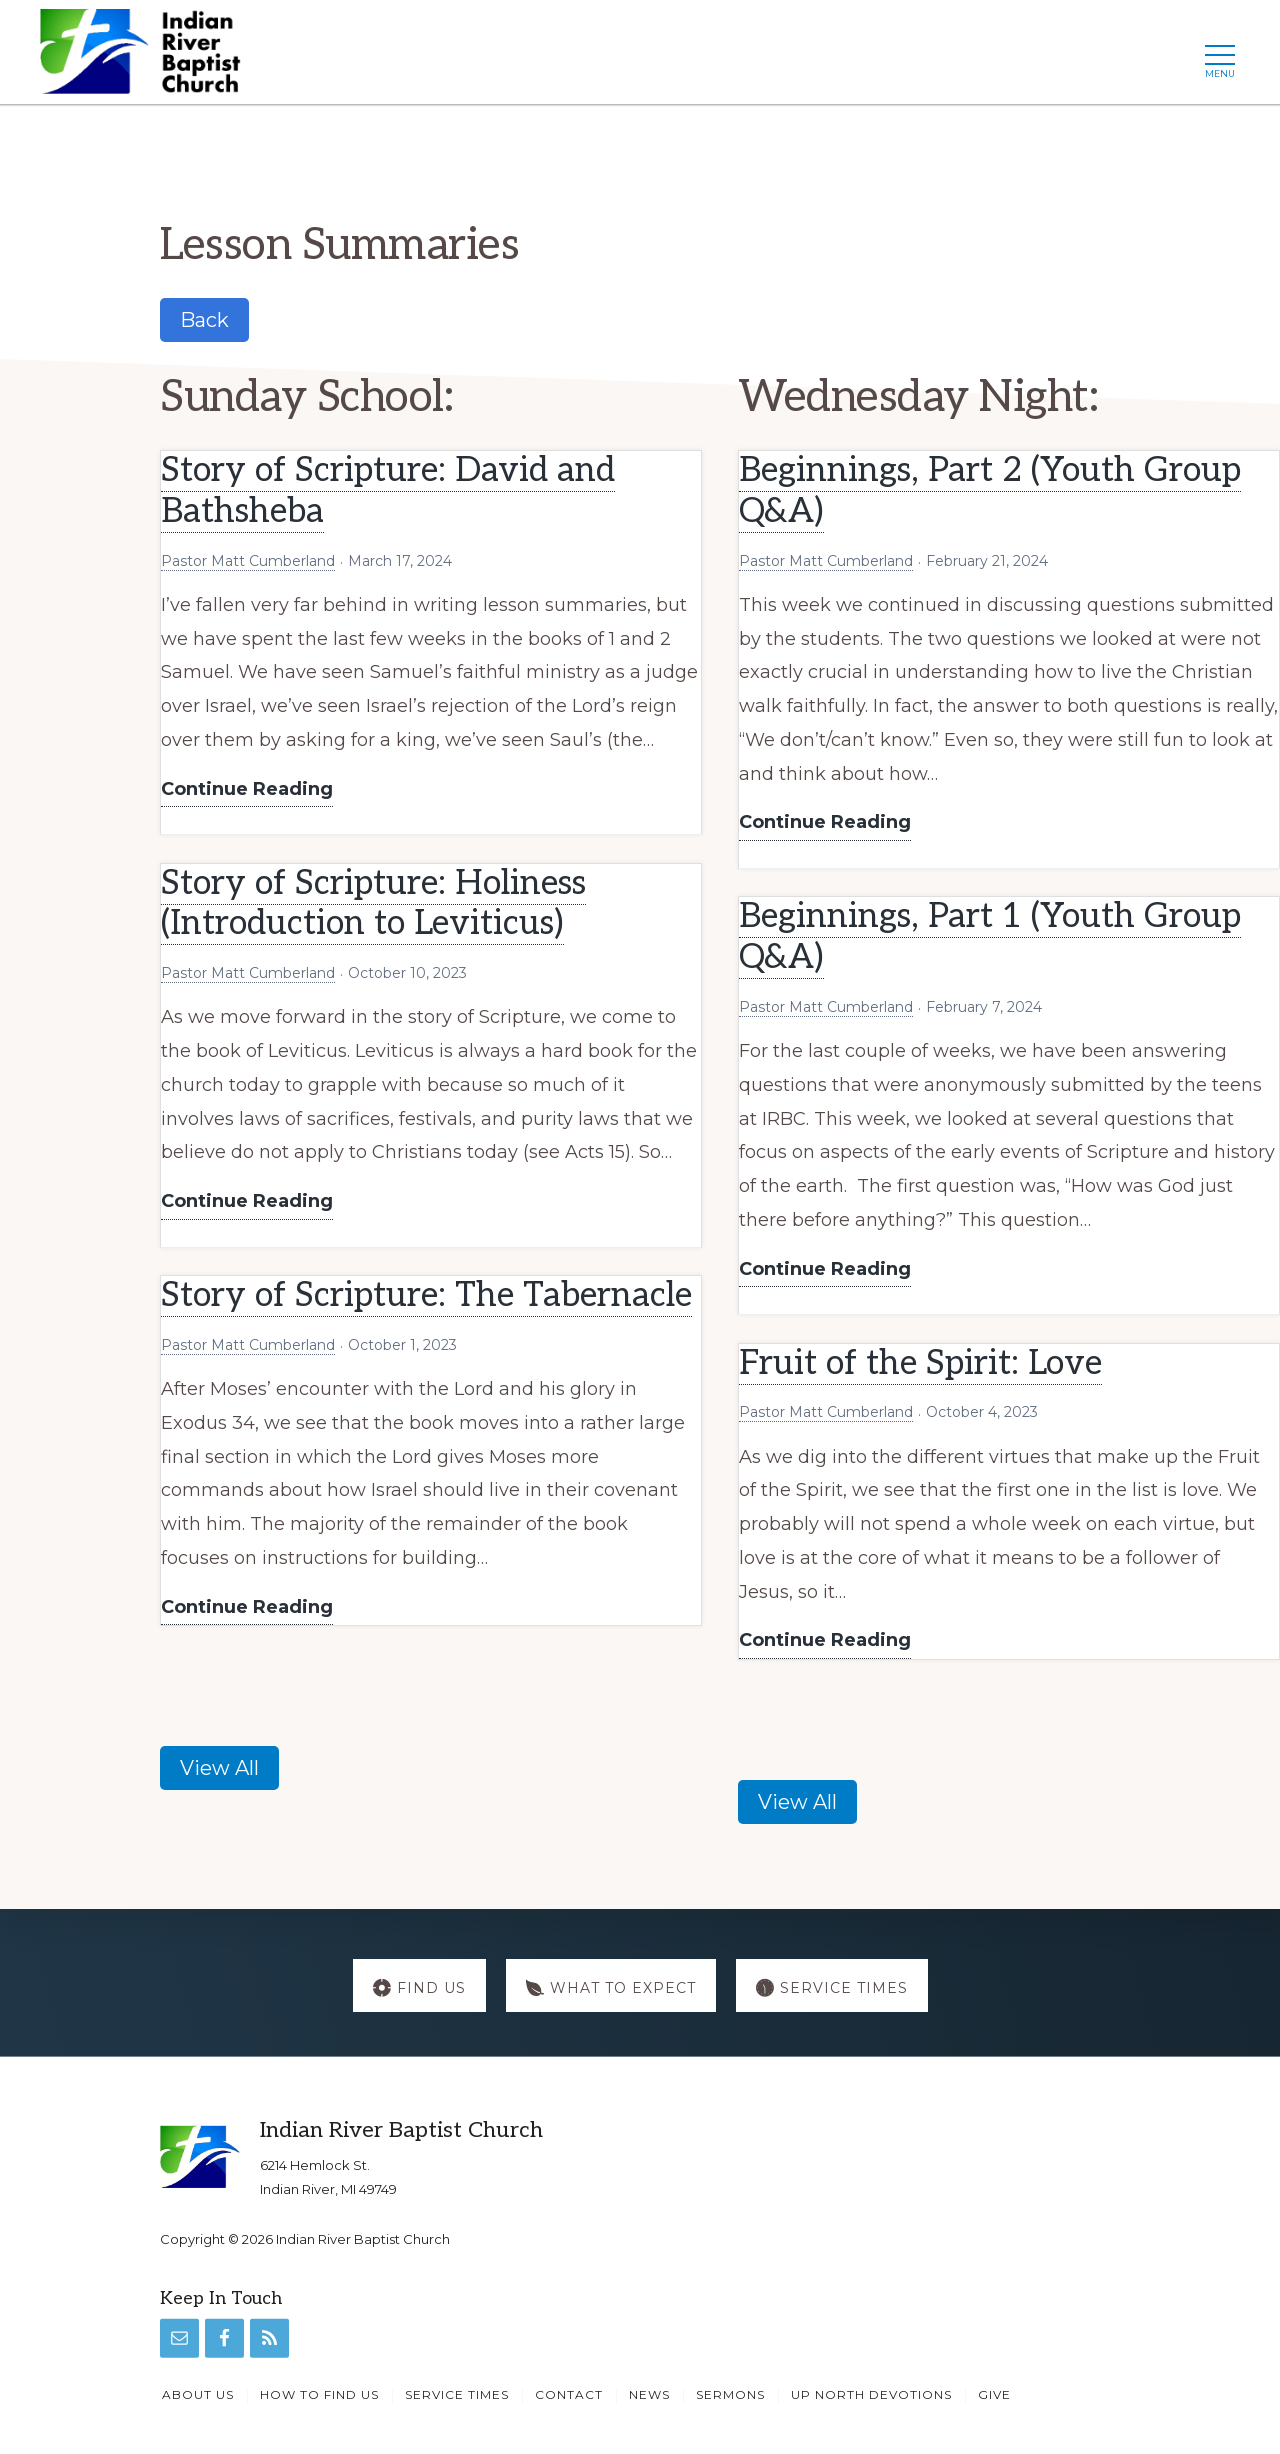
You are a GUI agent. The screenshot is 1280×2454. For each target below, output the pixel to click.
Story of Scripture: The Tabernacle (426, 1295)
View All (219, 1768)
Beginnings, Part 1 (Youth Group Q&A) (990, 937)
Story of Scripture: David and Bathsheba (388, 491)
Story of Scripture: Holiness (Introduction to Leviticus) (373, 904)
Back (204, 320)
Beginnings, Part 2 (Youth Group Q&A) (990, 491)
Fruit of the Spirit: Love (920, 1363)
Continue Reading (247, 790)
